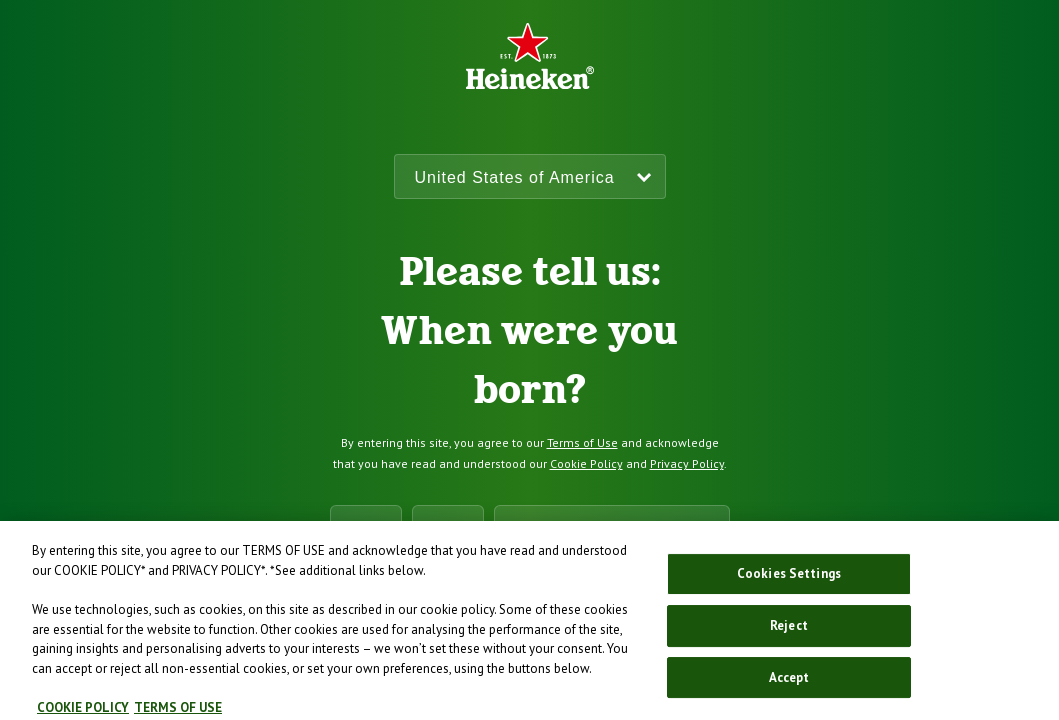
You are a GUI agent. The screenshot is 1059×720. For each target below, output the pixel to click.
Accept (789, 682)
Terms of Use (582, 442)
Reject (789, 630)
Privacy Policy (687, 463)
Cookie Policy (586, 463)
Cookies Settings (789, 579)
